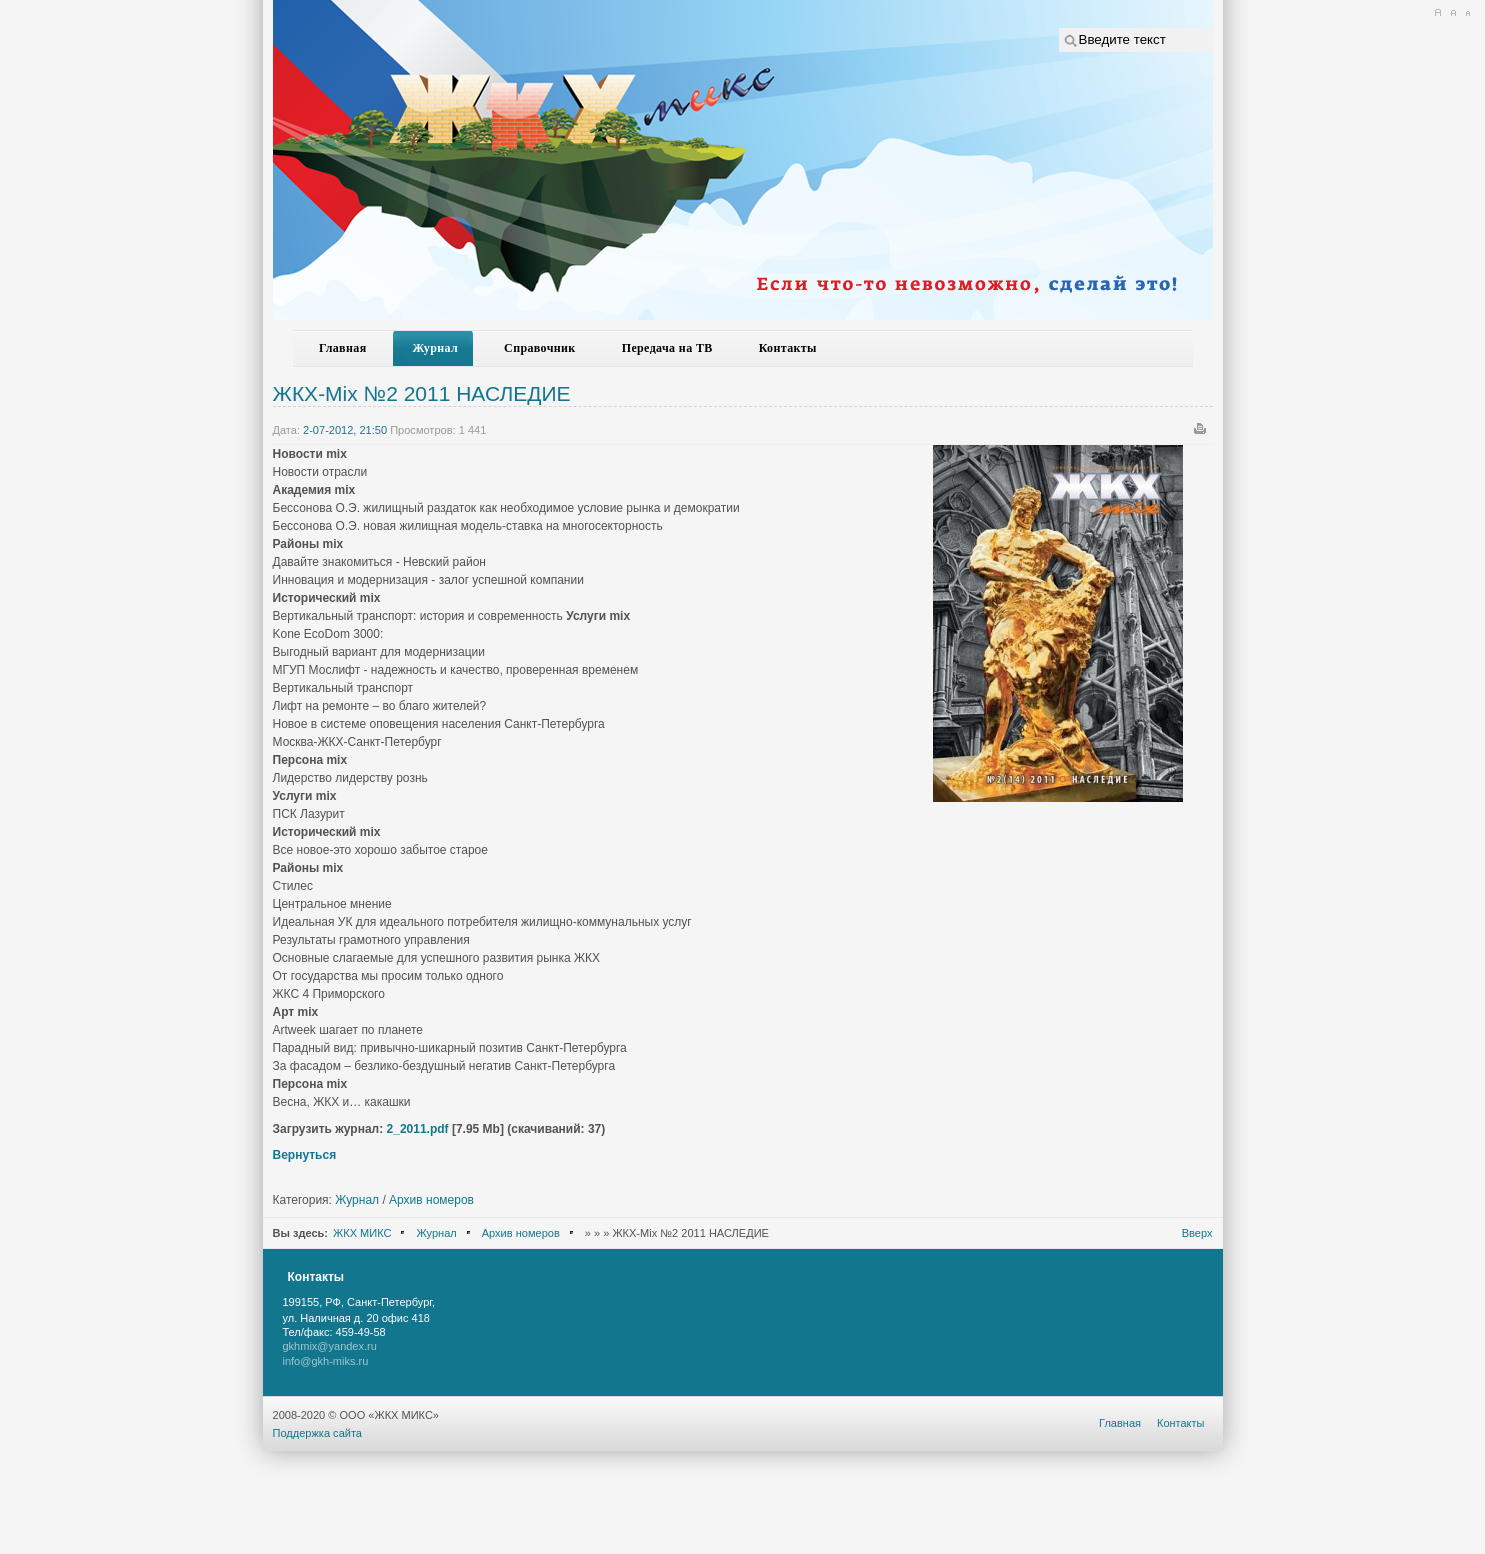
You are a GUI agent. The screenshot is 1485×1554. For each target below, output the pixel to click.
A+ (1437, 13)
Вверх (1197, 1233)
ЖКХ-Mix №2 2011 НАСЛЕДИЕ (422, 393)
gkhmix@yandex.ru (330, 1346)
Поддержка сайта (318, 1433)
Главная (343, 348)
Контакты (788, 348)
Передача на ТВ (667, 348)
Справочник (540, 348)
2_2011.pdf (418, 1129)
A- (1467, 13)
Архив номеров (431, 1200)
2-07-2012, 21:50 (345, 430)
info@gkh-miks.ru (326, 1361)
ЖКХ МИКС (362, 1233)
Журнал (436, 348)
